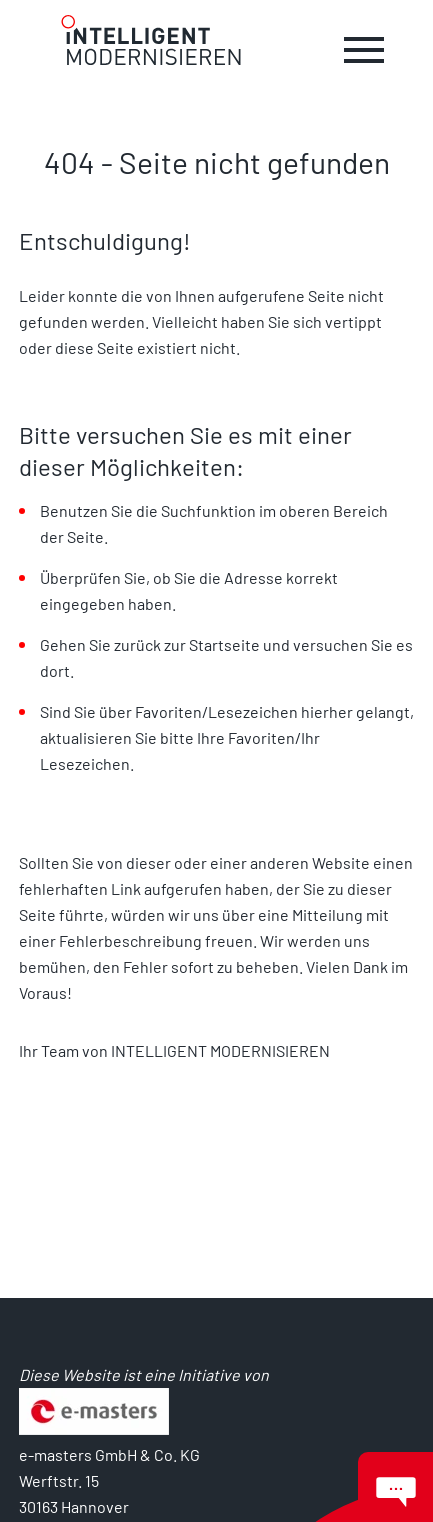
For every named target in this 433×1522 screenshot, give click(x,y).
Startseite (226, 644)
